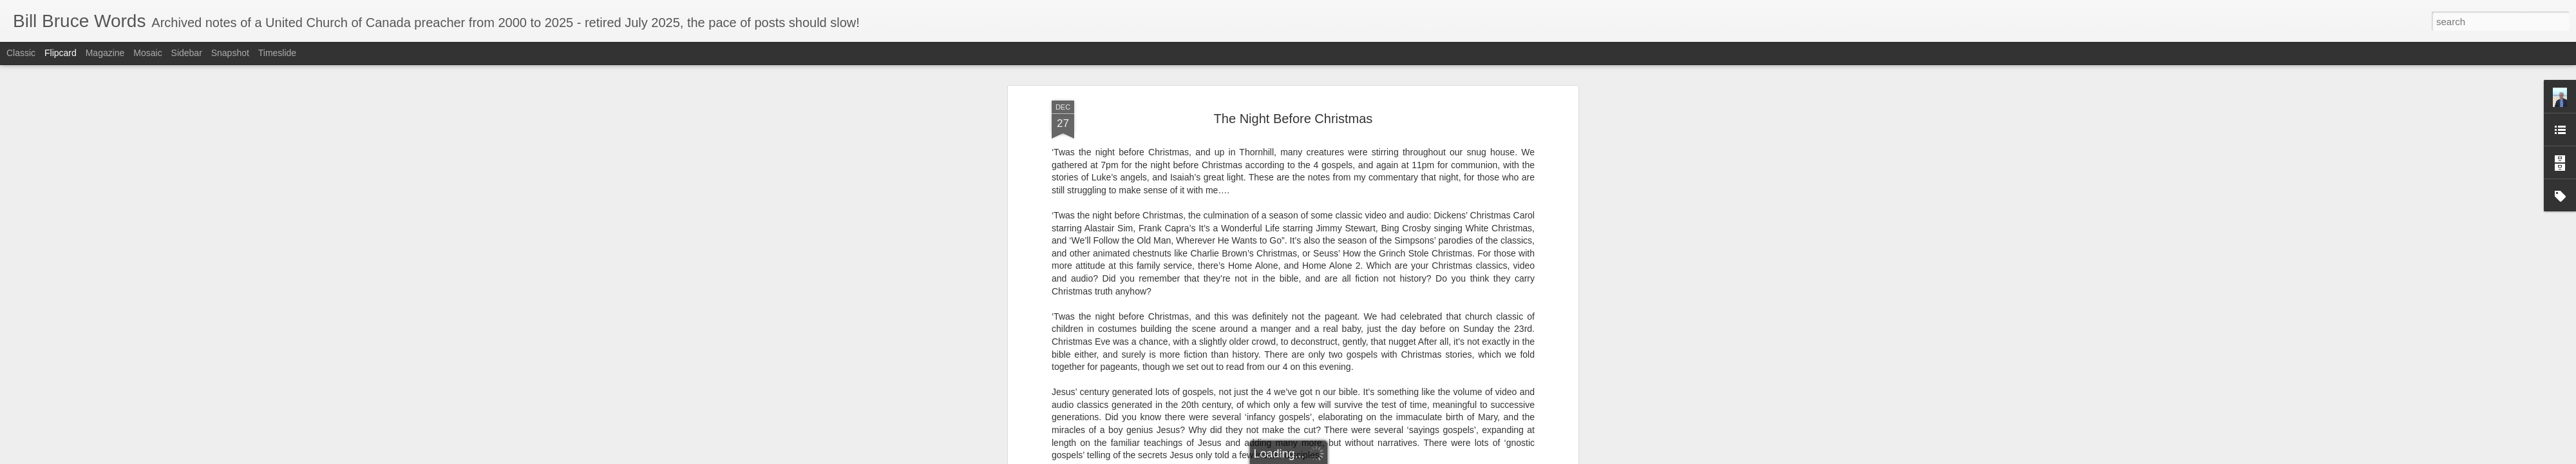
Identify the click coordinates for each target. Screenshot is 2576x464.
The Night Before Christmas (1293, 118)
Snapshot (230, 53)
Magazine (105, 53)
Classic (20, 53)
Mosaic (147, 53)
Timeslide (277, 53)
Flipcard (60, 53)
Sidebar (186, 53)
